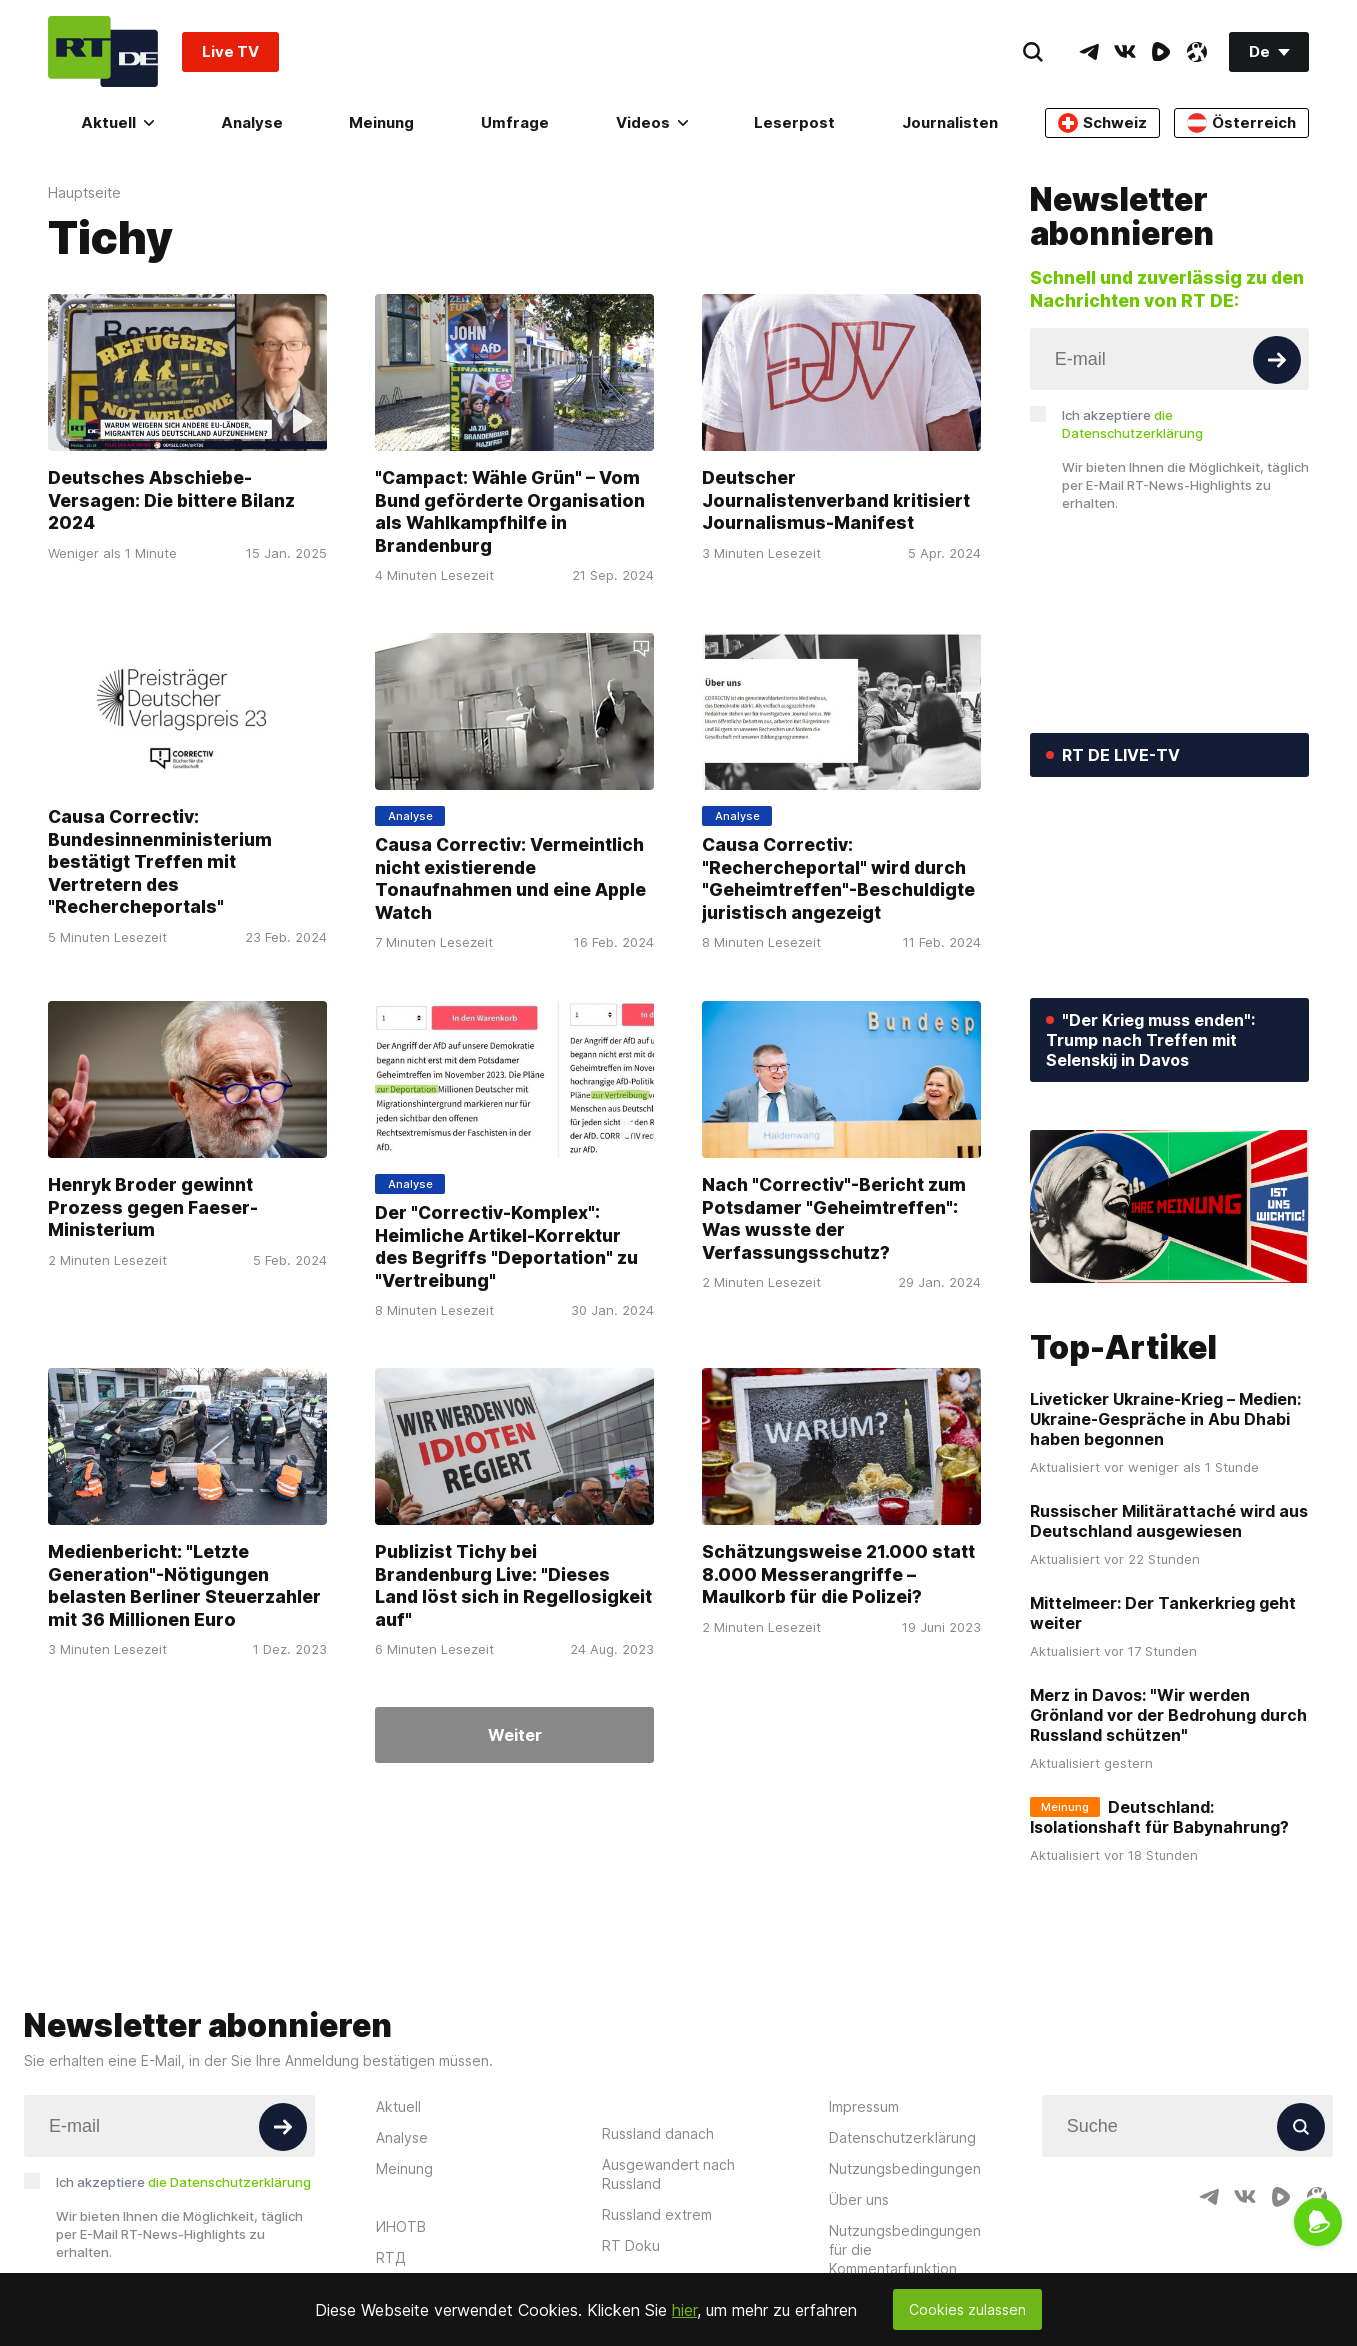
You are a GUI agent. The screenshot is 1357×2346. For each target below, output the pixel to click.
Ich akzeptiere (1132, 424)
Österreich (1241, 123)
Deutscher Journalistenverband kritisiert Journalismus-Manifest (836, 500)
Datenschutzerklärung (902, 2137)
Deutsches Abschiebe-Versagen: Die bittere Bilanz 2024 (171, 500)
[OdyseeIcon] (1197, 52)
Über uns (859, 2199)
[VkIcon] (1125, 52)
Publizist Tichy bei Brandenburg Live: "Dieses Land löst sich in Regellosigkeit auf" (513, 1585)
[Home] (103, 51)
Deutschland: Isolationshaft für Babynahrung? (1159, 1817)
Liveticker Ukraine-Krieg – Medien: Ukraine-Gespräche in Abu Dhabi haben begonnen (1165, 1419)
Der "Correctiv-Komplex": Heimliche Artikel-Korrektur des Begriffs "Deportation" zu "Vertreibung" (506, 1246)
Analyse (252, 122)
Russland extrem (657, 2214)
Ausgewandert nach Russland (668, 2174)
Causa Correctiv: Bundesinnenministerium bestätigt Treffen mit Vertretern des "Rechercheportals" (160, 861)
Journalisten (950, 122)
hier (684, 2310)
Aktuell (117, 122)
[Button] (1277, 360)
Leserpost (794, 122)
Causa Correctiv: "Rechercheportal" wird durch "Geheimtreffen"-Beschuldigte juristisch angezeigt (838, 878)
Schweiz (1102, 123)
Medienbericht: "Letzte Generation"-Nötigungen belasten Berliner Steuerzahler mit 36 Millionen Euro (184, 1585)
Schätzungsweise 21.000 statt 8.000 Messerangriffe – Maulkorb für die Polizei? (838, 1574)
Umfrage (515, 122)
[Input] (1169, 359)
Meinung (381, 122)
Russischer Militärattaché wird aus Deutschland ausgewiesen (1169, 1521)
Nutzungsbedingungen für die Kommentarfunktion (905, 2249)
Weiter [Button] (515, 1735)
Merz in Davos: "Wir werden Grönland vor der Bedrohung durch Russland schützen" (1168, 1715)
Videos (652, 122)
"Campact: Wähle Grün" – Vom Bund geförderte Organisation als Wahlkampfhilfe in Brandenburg (510, 511)
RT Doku (631, 2245)
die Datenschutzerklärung (229, 2182)
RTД (391, 2257)
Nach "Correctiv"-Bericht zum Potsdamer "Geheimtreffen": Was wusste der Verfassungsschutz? (834, 1218)
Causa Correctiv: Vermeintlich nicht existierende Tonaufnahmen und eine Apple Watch (510, 878)
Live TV (230, 51)
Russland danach (658, 2133)
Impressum (864, 2106)
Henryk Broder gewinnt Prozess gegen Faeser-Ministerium (153, 1207)
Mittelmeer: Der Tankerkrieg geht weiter (1163, 1613)
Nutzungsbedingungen (905, 2168)
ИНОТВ (401, 2226)
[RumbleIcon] (1161, 52)
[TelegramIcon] (1089, 52)
